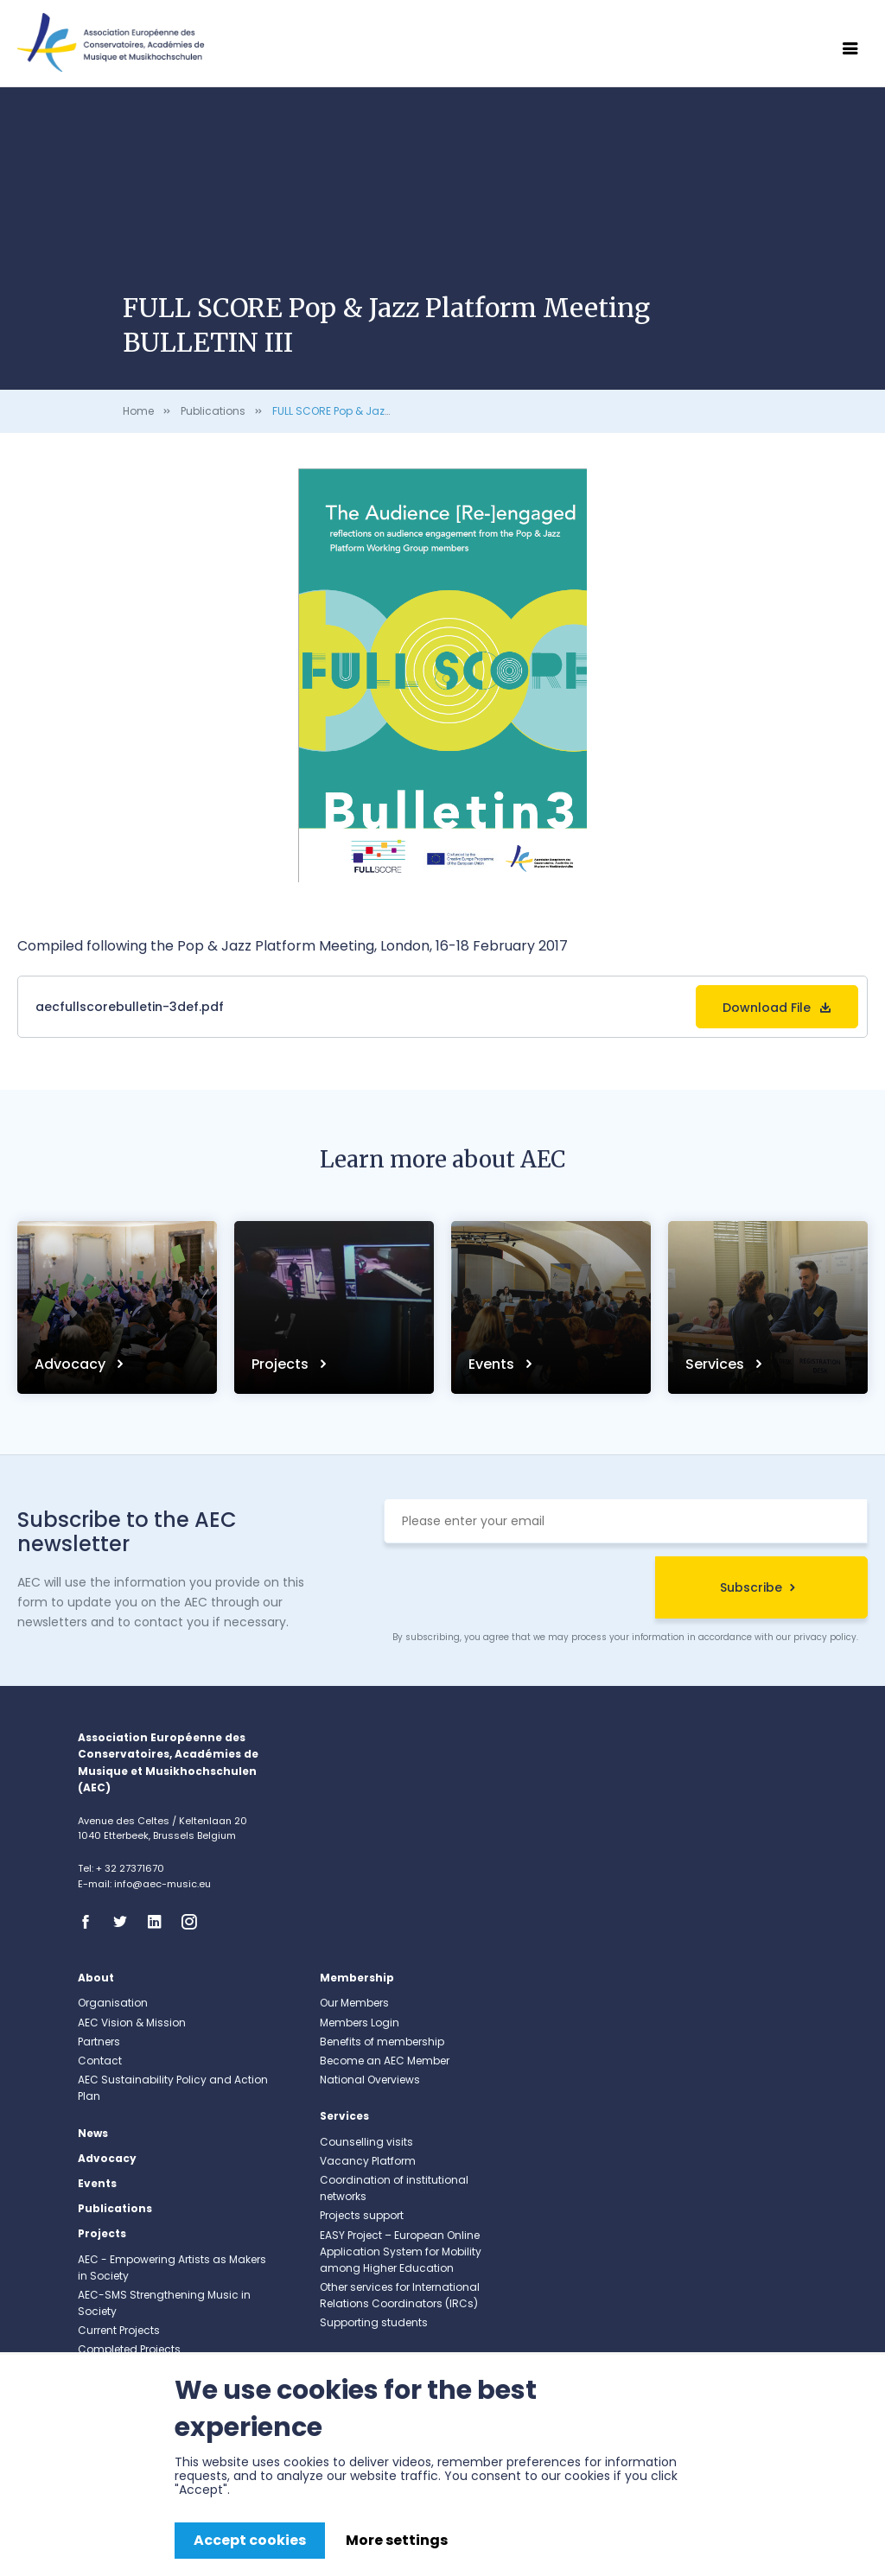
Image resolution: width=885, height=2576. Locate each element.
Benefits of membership (382, 2041)
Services (716, 1364)
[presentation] (515, 1590)
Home (138, 411)
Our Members (354, 2002)
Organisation (113, 2002)
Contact (100, 2060)
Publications (213, 411)
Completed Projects (129, 2349)
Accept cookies (250, 2540)
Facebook (91, 1922)
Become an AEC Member (384, 2060)
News (93, 2133)
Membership (357, 1977)
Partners (99, 2041)
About (96, 1977)
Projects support (362, 2215)
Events (493, 1364)
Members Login (359, 2022)
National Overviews (370, 2079)
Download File (767, 1007)
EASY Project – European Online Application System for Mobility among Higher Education (400, 2251)
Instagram (194, 1922)
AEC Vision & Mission (132, 2022)
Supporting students (374, 2322)
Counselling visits (366, 2141)
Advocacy (72, 1364)
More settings (397, 2540)
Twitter (125, 1922)
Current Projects (119, 2330)
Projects (281, 1364)
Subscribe (751, 1587)
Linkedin (160, 1922)
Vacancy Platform (368, 2160)
